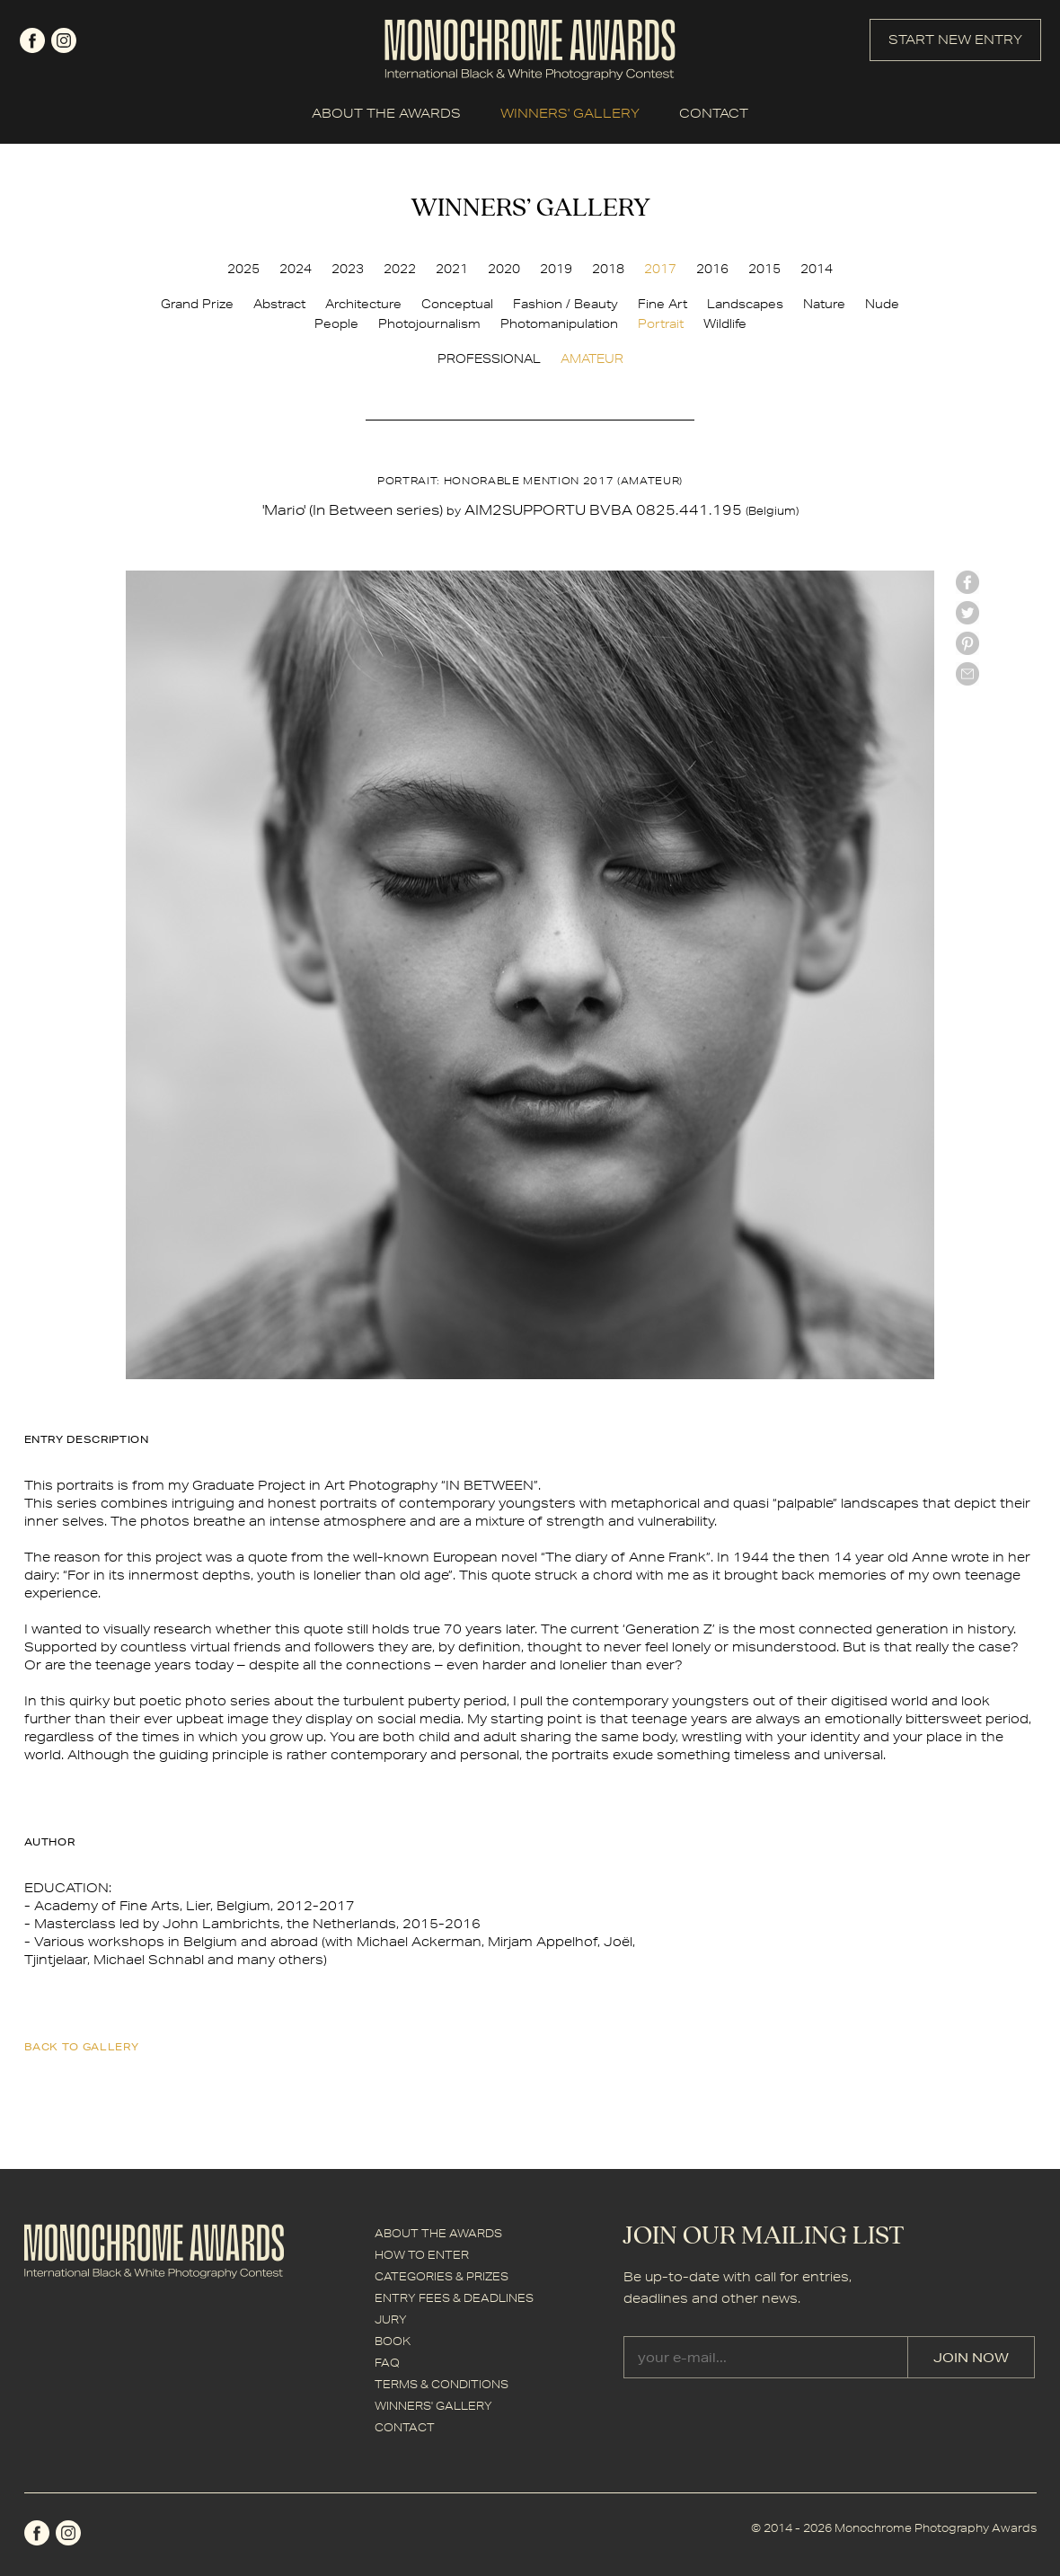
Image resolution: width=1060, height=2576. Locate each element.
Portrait (661, 323)
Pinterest (967, 643)
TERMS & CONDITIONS (441, 2384)
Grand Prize (197, 304)
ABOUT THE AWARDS (386, 113)
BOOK (393, 2341)
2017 (660, 269)
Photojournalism (429, 323)
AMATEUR (592, 358)
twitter (967, 612)
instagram (63, 40)
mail (967, 674)
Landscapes (745, 304)
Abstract (279, 304)
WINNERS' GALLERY (570, 113)
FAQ (387, 2362)
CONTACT (713, 113)
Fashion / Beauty (565, 304)
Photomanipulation (559, 323)
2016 (712, 269)
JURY (391, 2319)
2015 (764, 269)
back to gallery (81, 2046)
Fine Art (662, 304)
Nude (882, 304)
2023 (347, 269)
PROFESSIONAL (489, 358)
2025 (243, 269)
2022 (400, 269)
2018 (608, 269)
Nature (824, 304)
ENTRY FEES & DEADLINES (454, 2298)
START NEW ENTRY (955, 39)
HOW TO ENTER (422, 2254)
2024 (295, 269)
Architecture (363, 304)
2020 (504, 269)
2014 (816, 269)
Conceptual (457, 304)
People (336, 323)
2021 (452, 269)
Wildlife (724, 323)
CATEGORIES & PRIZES (441, 2276)
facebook (32, 40)
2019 (556, 269)
